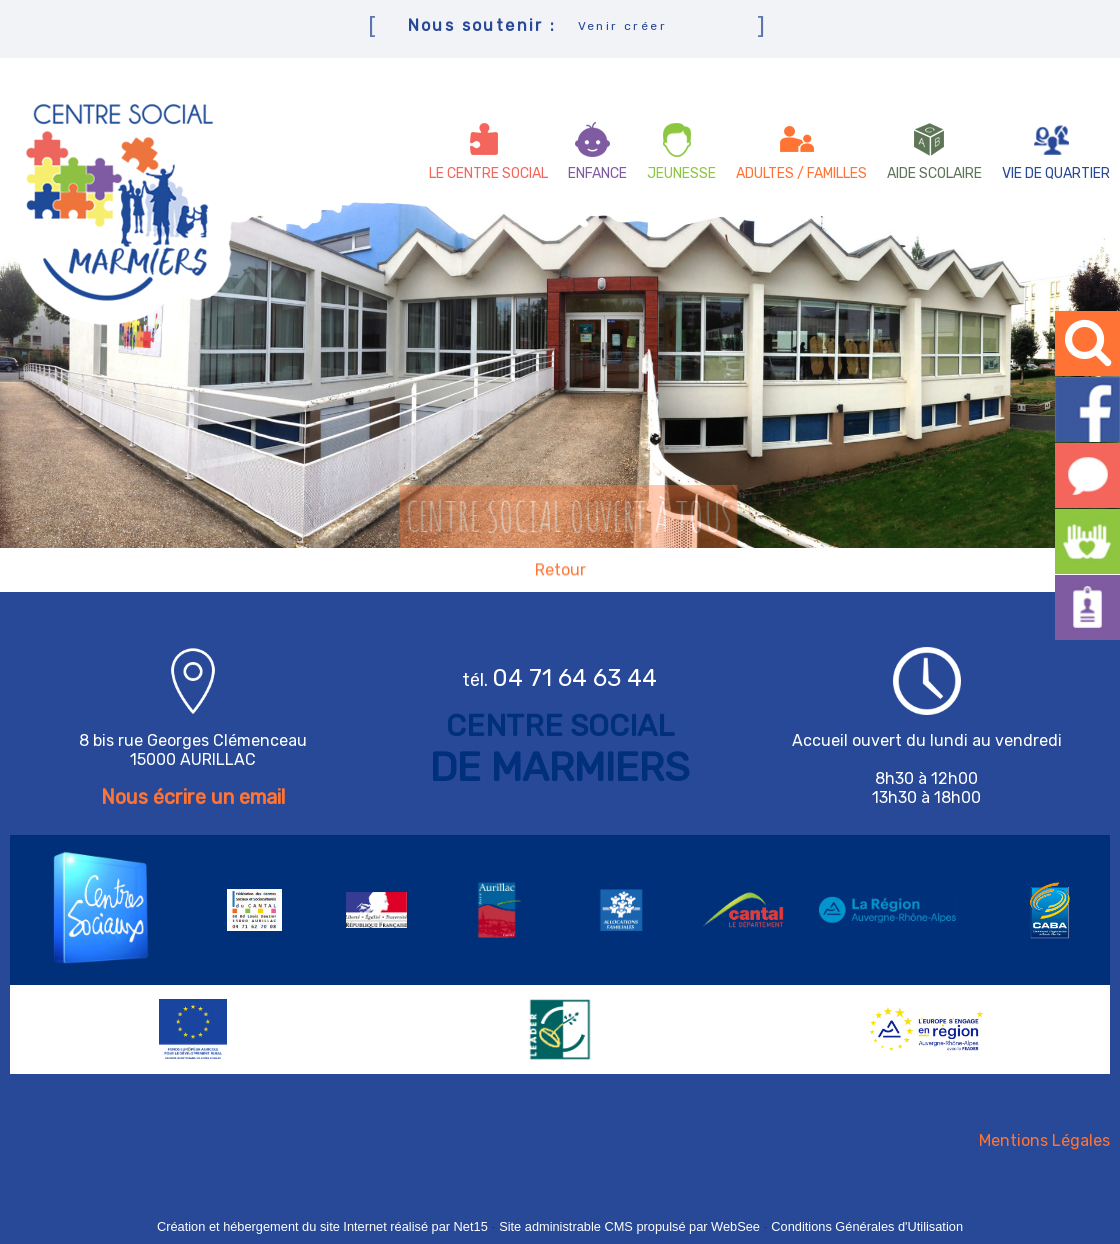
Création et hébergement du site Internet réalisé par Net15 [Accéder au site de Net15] (322, 1226)
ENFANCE (597, 173)
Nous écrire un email (193, 797)
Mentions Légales (1044, 1140)
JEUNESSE (681, 173)
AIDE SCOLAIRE (934, 173)
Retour (560, 570)
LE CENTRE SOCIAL (488, 173)
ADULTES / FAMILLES (801, 173)
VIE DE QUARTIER (1056, 173)
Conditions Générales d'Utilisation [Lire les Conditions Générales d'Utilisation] (867, 1226)
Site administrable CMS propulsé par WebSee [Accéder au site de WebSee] (629, 1226)
